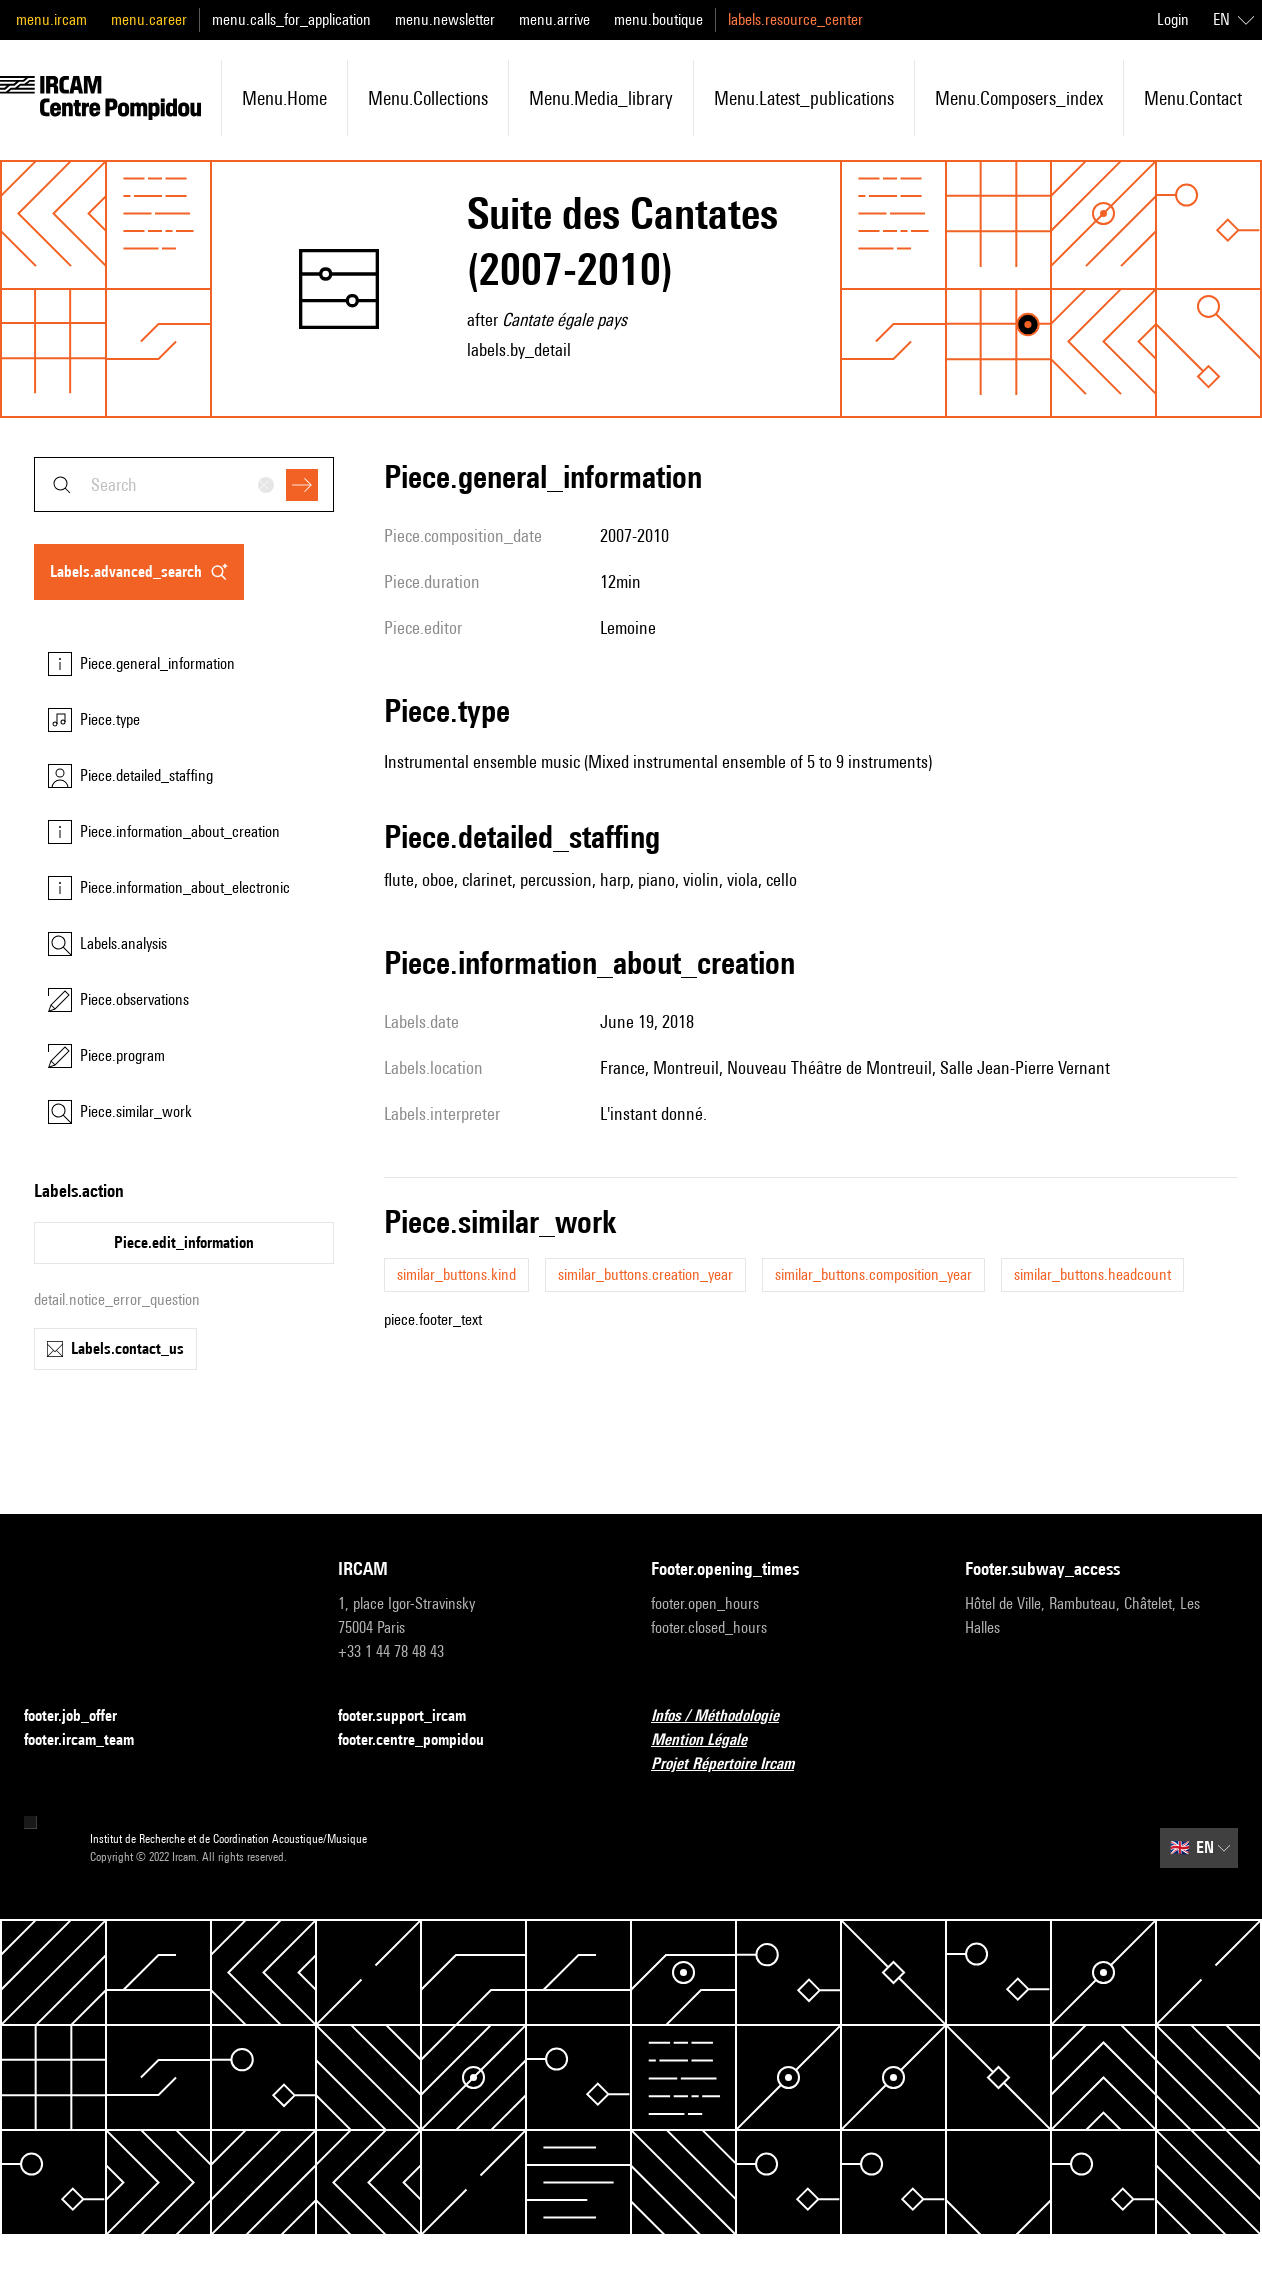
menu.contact (1193, 98)
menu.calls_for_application (291, 19)
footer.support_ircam (414, 1716)
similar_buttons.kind (456, 1274)
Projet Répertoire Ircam (734, 1764)
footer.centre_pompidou (423, 1740)
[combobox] (184, 484)
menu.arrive (554, 19)
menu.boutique (658, 19)
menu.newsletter (445, 19)
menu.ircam (51, 19)
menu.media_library (601, 98)
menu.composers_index (1019, 98)
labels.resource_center (795, 19)
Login (1173, 19)
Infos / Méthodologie (727, 1716)
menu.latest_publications (804, 98)
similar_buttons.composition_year (873, 1274)
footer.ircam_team (91, 1740)
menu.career (149, 19)
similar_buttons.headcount (1092, 1274)
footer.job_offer (82, 1716)
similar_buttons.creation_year (645, 1274)
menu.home (284, 98)
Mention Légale (711, 1740)
